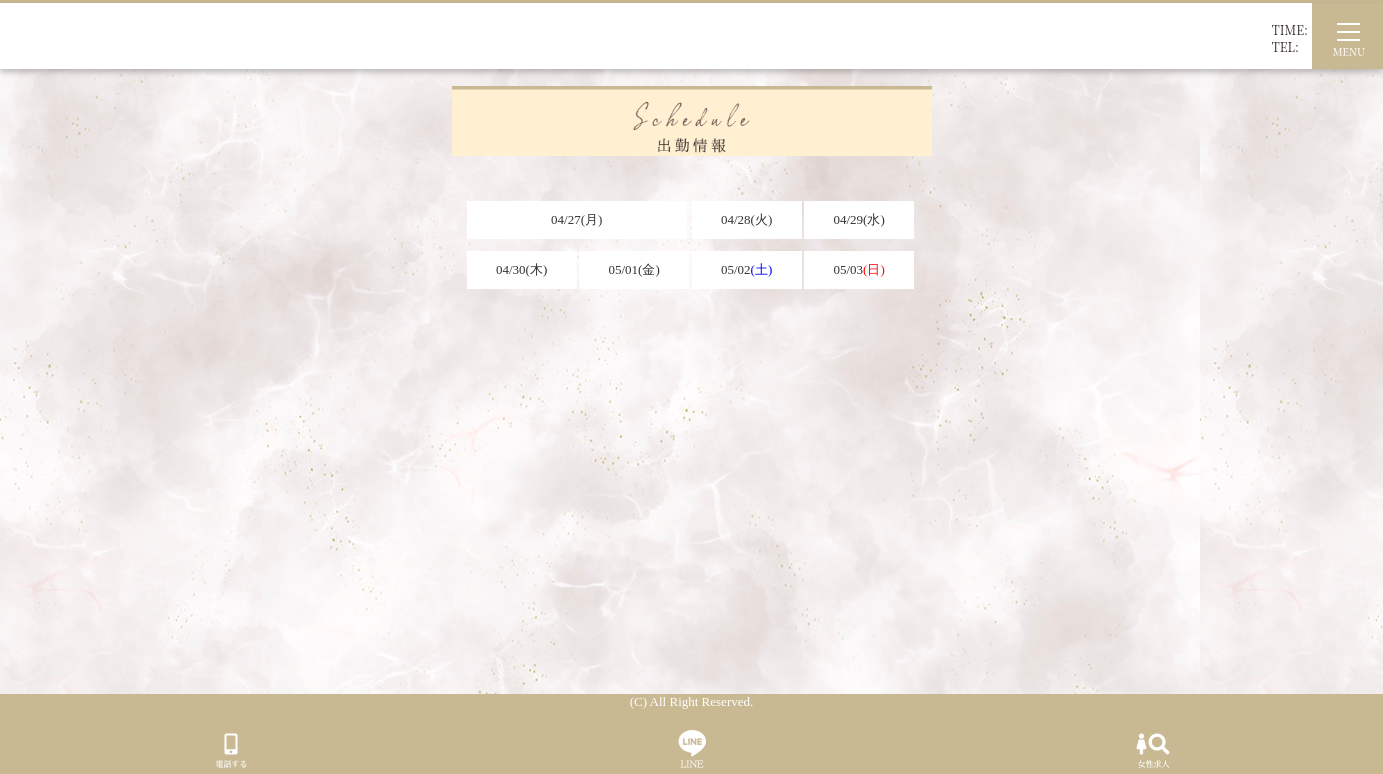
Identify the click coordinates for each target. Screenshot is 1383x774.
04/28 (746, 219)
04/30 (521, 269)
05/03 (858, 269)
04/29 (858, 219)
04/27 (576, 219)
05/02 (746, 269)
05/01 (633, 269)
